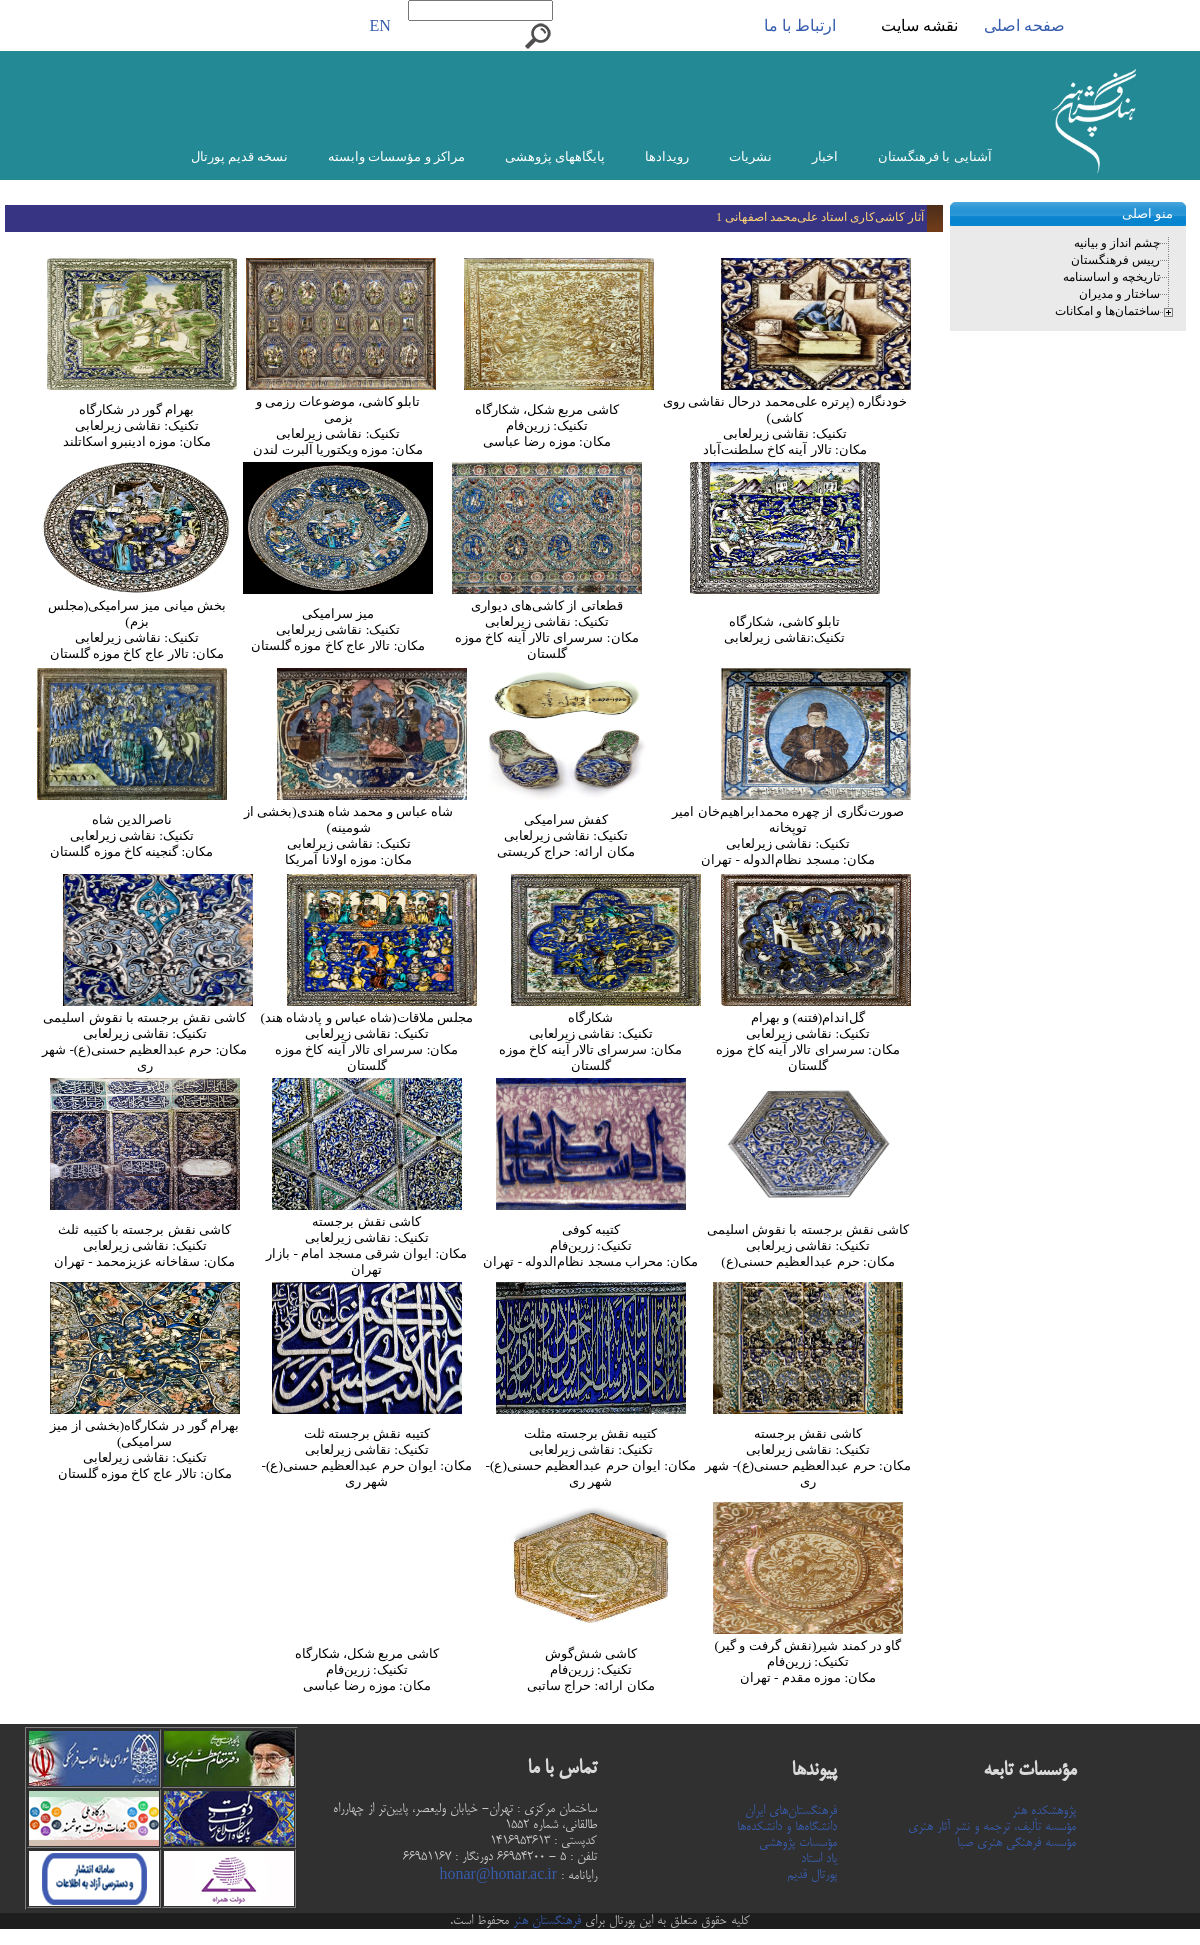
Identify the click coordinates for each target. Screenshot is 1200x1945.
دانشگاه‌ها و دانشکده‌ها (787, 1827)
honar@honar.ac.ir (498, 1876)
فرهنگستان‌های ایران (791, 1811)
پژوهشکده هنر (1044, 1811)
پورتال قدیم (812, 1875)
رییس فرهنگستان (1115, 260)
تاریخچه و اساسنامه (1111, 277)
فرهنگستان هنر (545, 1921)
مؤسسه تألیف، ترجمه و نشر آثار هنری (992, 1827)
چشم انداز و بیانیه (1117, 243)
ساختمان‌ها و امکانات (1107, 311)
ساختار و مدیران (1119, 294)
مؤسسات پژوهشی (798, 1843)
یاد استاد (819, 1859)
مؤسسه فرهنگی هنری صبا (1016, 1843)
